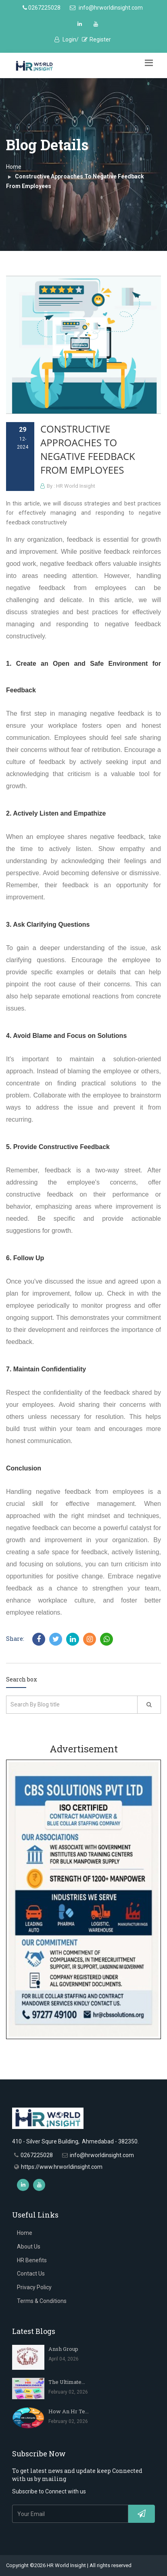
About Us (28, 2246)
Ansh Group (63, 2348)
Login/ (66, 39)
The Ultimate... (66, 2381)
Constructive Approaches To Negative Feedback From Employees (87, 449)
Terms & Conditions (42, 2301)
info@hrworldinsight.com (106, 7)
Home (13, 167)
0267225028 (42, 7)
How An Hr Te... (68, 2411)
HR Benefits (32, 2260)
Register (96, 39)
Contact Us (31, 2273)
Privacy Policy (34, 2287)
